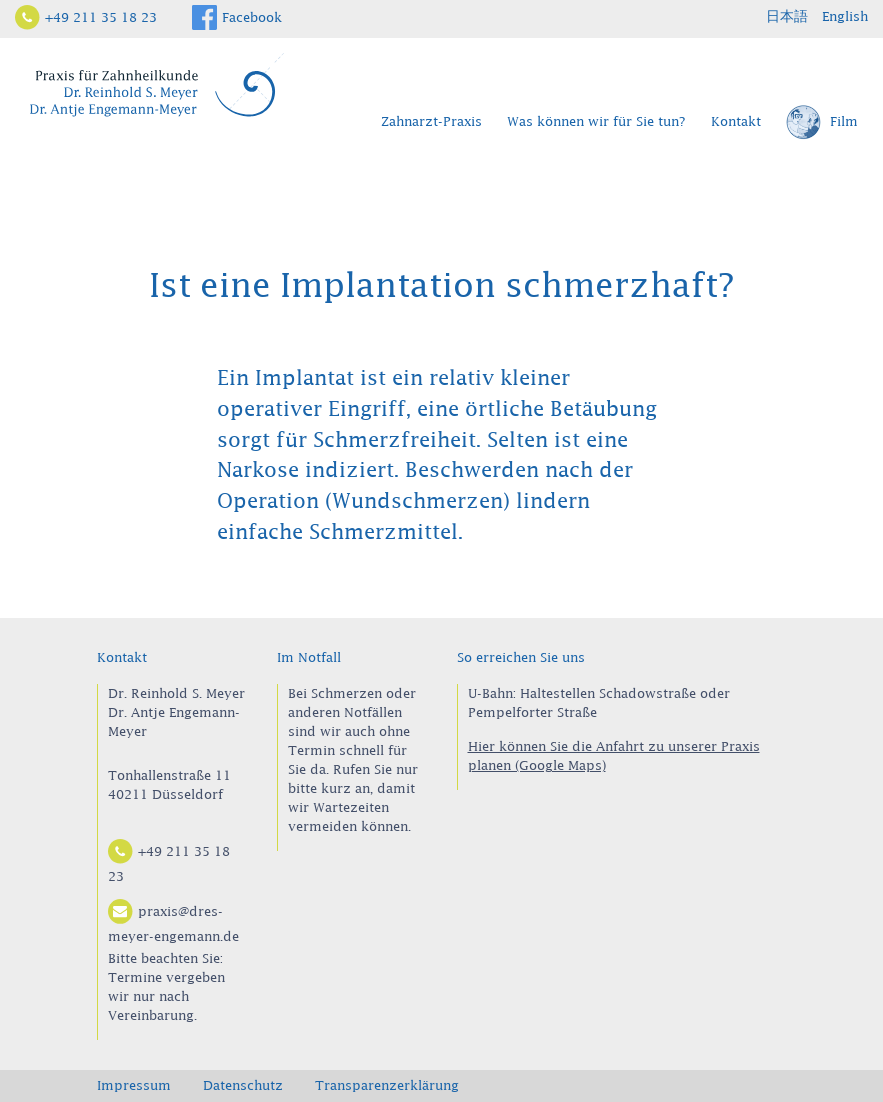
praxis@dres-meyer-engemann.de (173, 921)
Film (822, 122)
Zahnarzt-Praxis (431, 121)
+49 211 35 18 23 (101, 17)
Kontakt (736, 121)
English (845, 16)
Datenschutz (243, 1085)
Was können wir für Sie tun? (596, 121)
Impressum (134, 1085)
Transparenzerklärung (387, 1085)
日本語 (787, 16)
